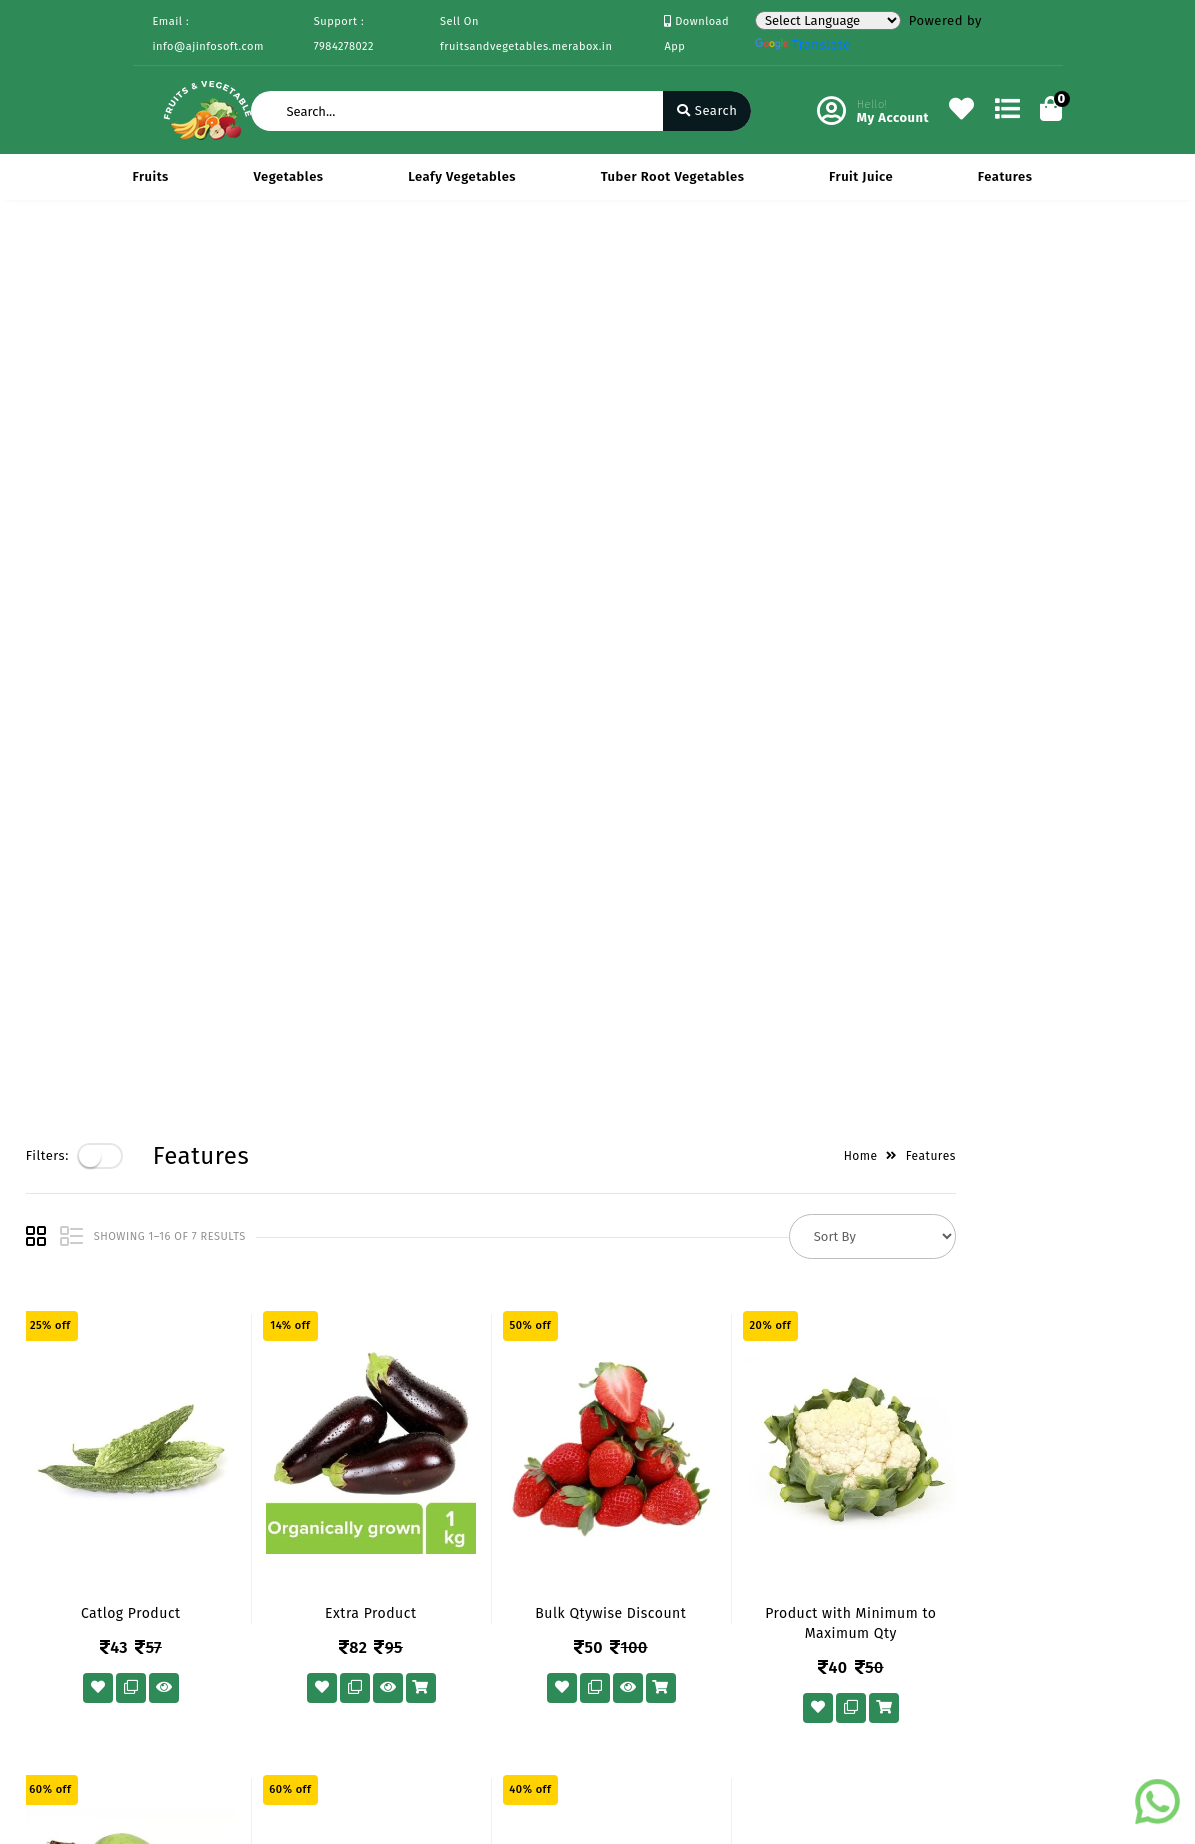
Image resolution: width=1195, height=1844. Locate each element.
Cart (466, 1539)
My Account (489, 1481)
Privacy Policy (176, 1452)
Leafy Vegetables (462, 176)
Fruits (151, 176)
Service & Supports (193, 1587)
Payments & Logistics (170, 1493)
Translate (803, 44)
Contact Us (327, 1568)
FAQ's (149, 1616)
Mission (317, 1510)
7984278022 (678, 1520)
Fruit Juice (861, 176)
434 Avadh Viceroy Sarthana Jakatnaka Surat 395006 (730, 1464)
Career (313, 1539)
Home (967, 267)
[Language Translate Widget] (828, 20)
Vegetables (289, 176)
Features (1005, 176)
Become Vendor (502, 1452)
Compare (481, 1510)
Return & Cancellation (172, 1546)
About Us (321, 1452)
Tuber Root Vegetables (673, 176)
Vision (312, 1481)
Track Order (489, 1568)
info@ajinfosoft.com (708, 1564)
